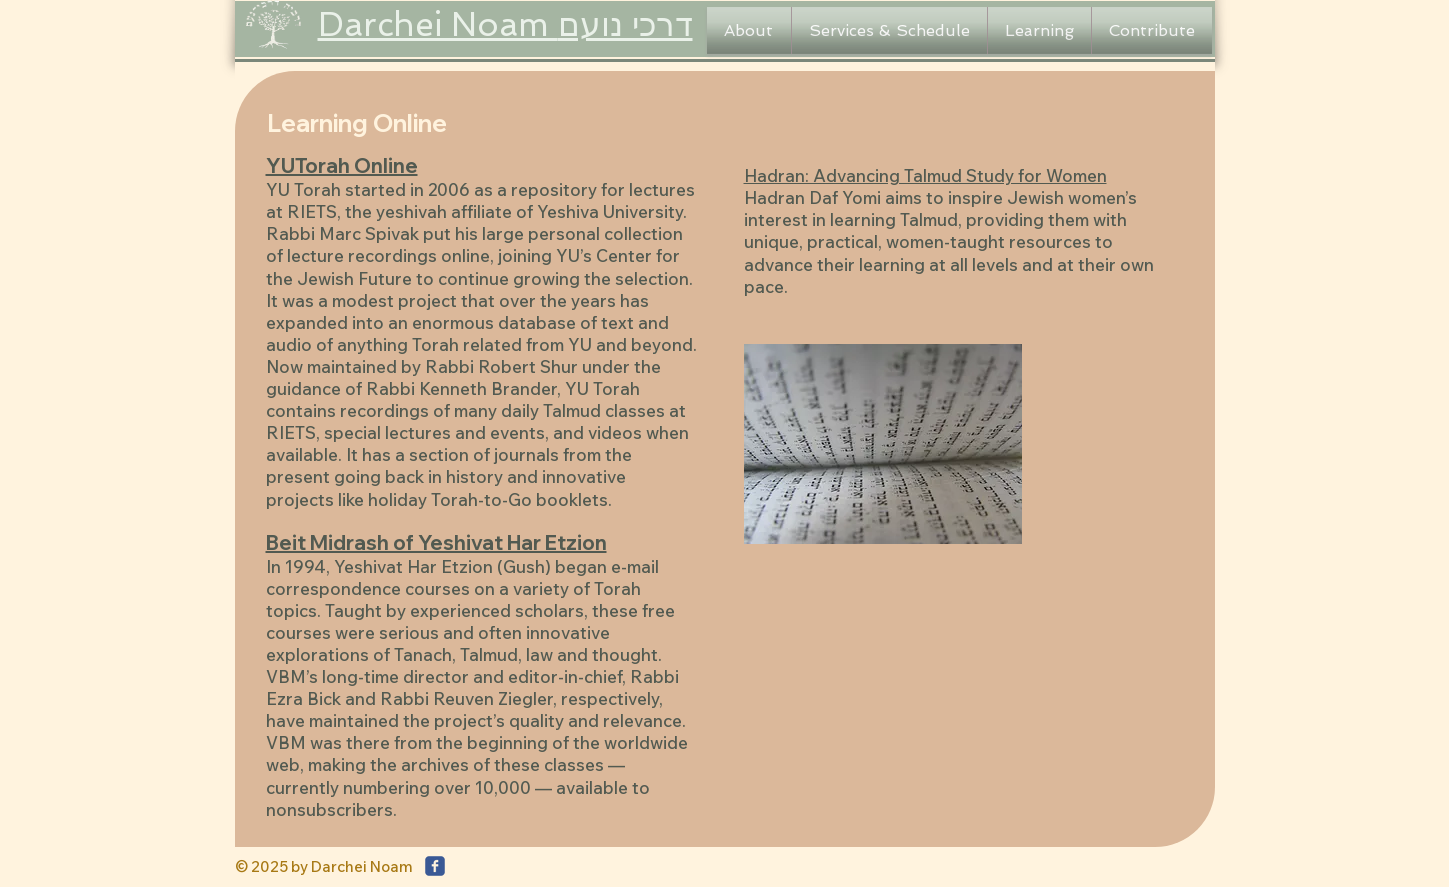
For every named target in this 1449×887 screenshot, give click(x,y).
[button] (749, 30)
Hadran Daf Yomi (814, 197)
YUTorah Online (342, 165)
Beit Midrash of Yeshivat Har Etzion (436, 542)
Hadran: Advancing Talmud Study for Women (925, 175)
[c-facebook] (435, 866)
